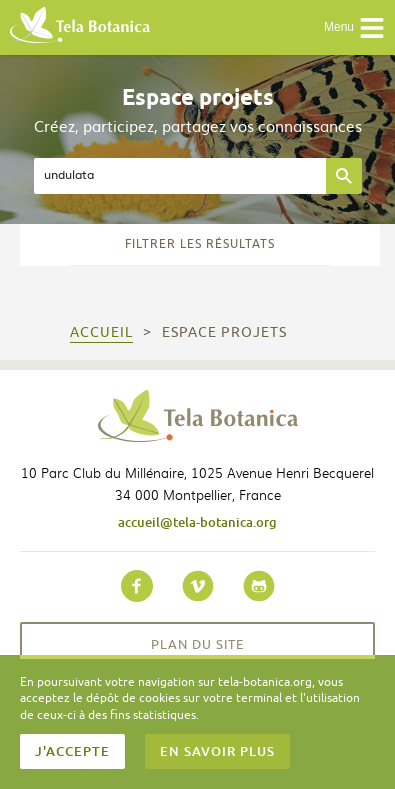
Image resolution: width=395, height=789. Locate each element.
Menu (354, 28)
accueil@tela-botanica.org (197, 522)
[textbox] (180, 176)
